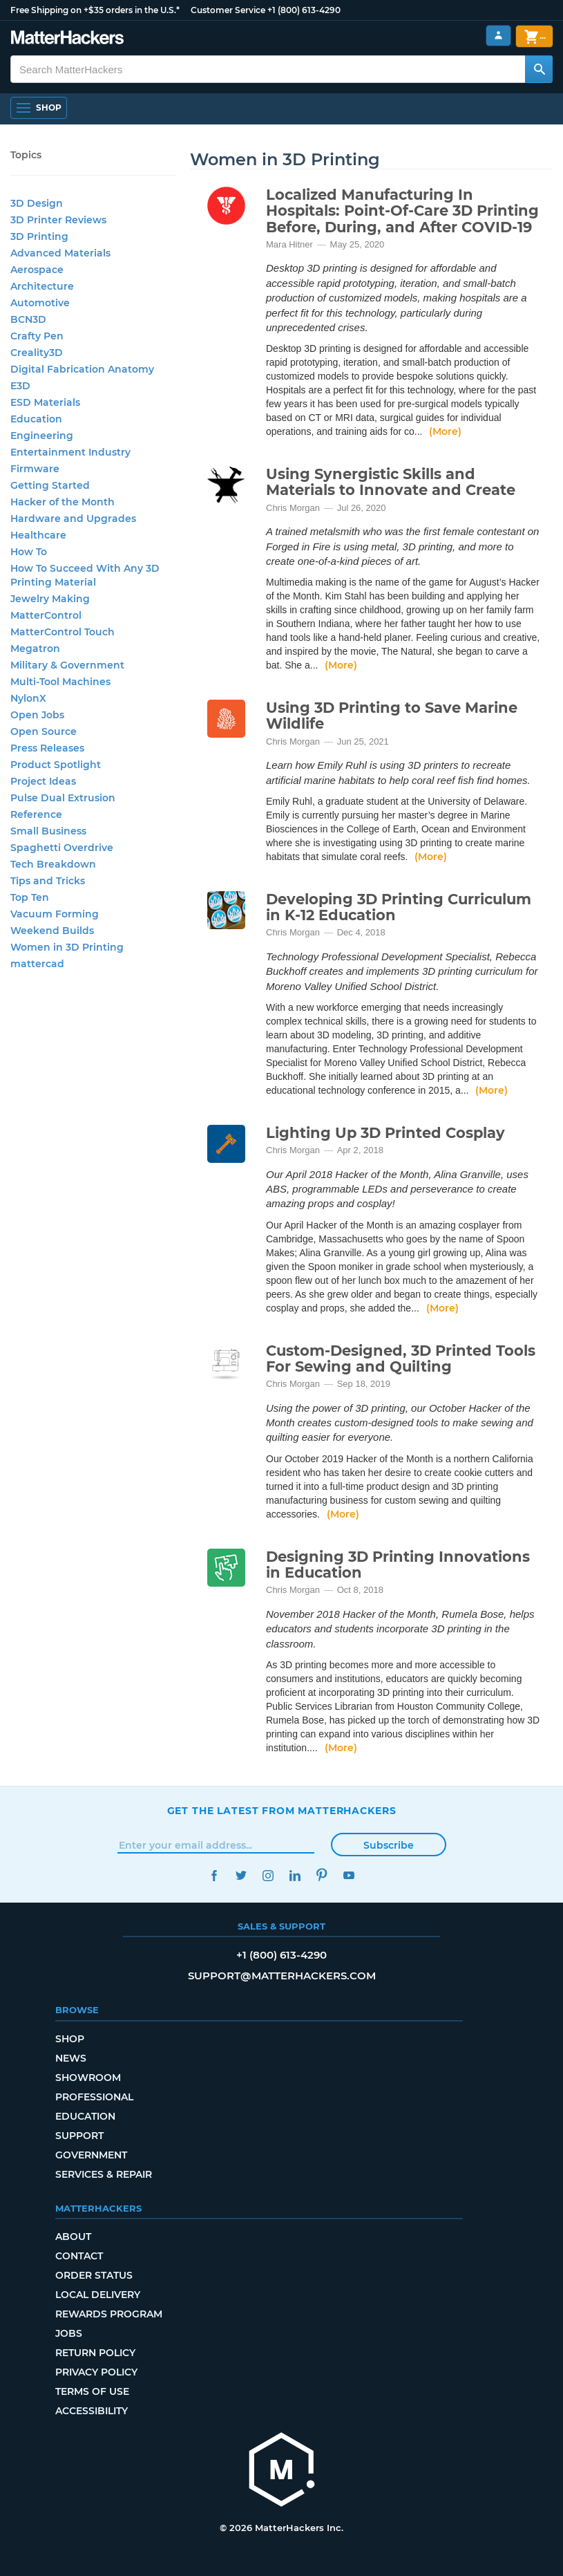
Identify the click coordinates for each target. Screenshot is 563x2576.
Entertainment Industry (70, 452)
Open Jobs (37, 715)
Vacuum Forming (54, 914)
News (70, 2058)
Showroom (88, 2077)
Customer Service (228, 10)
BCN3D (28, 319)
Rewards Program (108, 2314)
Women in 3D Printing (67, 947)
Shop (69, 2039)
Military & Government (67, 665)
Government (91, 2155)
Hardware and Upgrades (73, 518)
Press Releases (47, 748)
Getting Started (50, 485)
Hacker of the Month (62, 502)
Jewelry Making (50, 598)
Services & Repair (103, 2174)
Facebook (214, 1875)
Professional (94, 2097)
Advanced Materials (60, 253)
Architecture (42, 286)
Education (36, 419)
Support (79, 2135)
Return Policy (95, 2352)
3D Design (36, 203)
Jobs (68, 2333)
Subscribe (388, 1845)
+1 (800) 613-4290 (304, 10)
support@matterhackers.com (282, 1975)
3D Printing (39, 236)
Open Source (43, 731)
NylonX (28, 698)
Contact (79, 2256)
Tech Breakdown (53, 864)
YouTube (349, 1875)
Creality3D (36, 352)
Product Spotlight (55, 764)
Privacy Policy (96, 2372)
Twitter (241, 1875)
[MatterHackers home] (282, 2471)
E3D (20, 386)
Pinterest (322, 1875)
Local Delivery (97, 2294)
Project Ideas (43, 781)
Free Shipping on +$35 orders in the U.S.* (95, 10)
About (73, 2236)
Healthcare (38, 535)
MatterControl (46, 615)
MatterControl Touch (62, 632)
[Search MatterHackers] (539, 69)
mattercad (37, 964)
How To (28, 551)
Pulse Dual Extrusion (62, 798)
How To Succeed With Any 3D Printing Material (85, 575)
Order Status (94, 2275)
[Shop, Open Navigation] (38, 108)
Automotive (40, 303)
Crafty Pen (37, 336)
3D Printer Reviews (58, 220)
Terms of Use (92, 2391)
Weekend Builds (52, 930)
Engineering (41, 435)
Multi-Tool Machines (60, 681)
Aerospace (37, 269)
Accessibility (91, 2411)
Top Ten (29, 897)
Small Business (48, 831)
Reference (36, 814)
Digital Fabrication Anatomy (82, 369)
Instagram (268, 1875)
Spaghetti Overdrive (61, 847)
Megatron (35, 648)
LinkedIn (295, 1875)
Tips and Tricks (47, 881)
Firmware (34, 469)
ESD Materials (45, 402)
